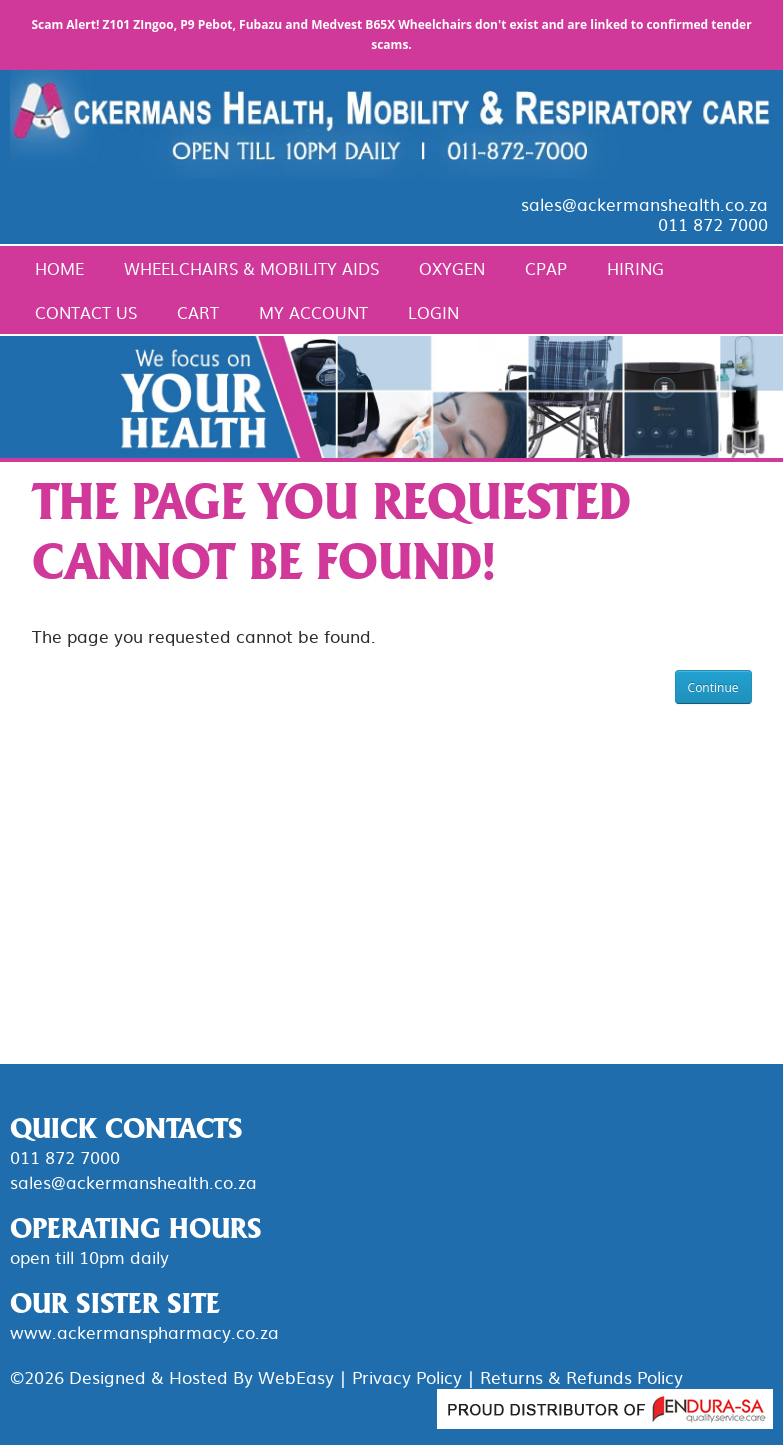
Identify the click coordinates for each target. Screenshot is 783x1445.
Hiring (635, 268)
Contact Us (86, 312)
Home (59, 268)
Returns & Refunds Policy (581, 1376)
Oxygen (452, 268)
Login (433, 312)
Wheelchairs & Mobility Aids (251, 268)
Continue (713, 687)
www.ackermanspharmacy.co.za (144, 1331)
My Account (313, 312)
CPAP (546, 268)
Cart (198, 312)
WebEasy (296, 1376)
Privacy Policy (407, 1376)
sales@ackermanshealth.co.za (644, 203)
